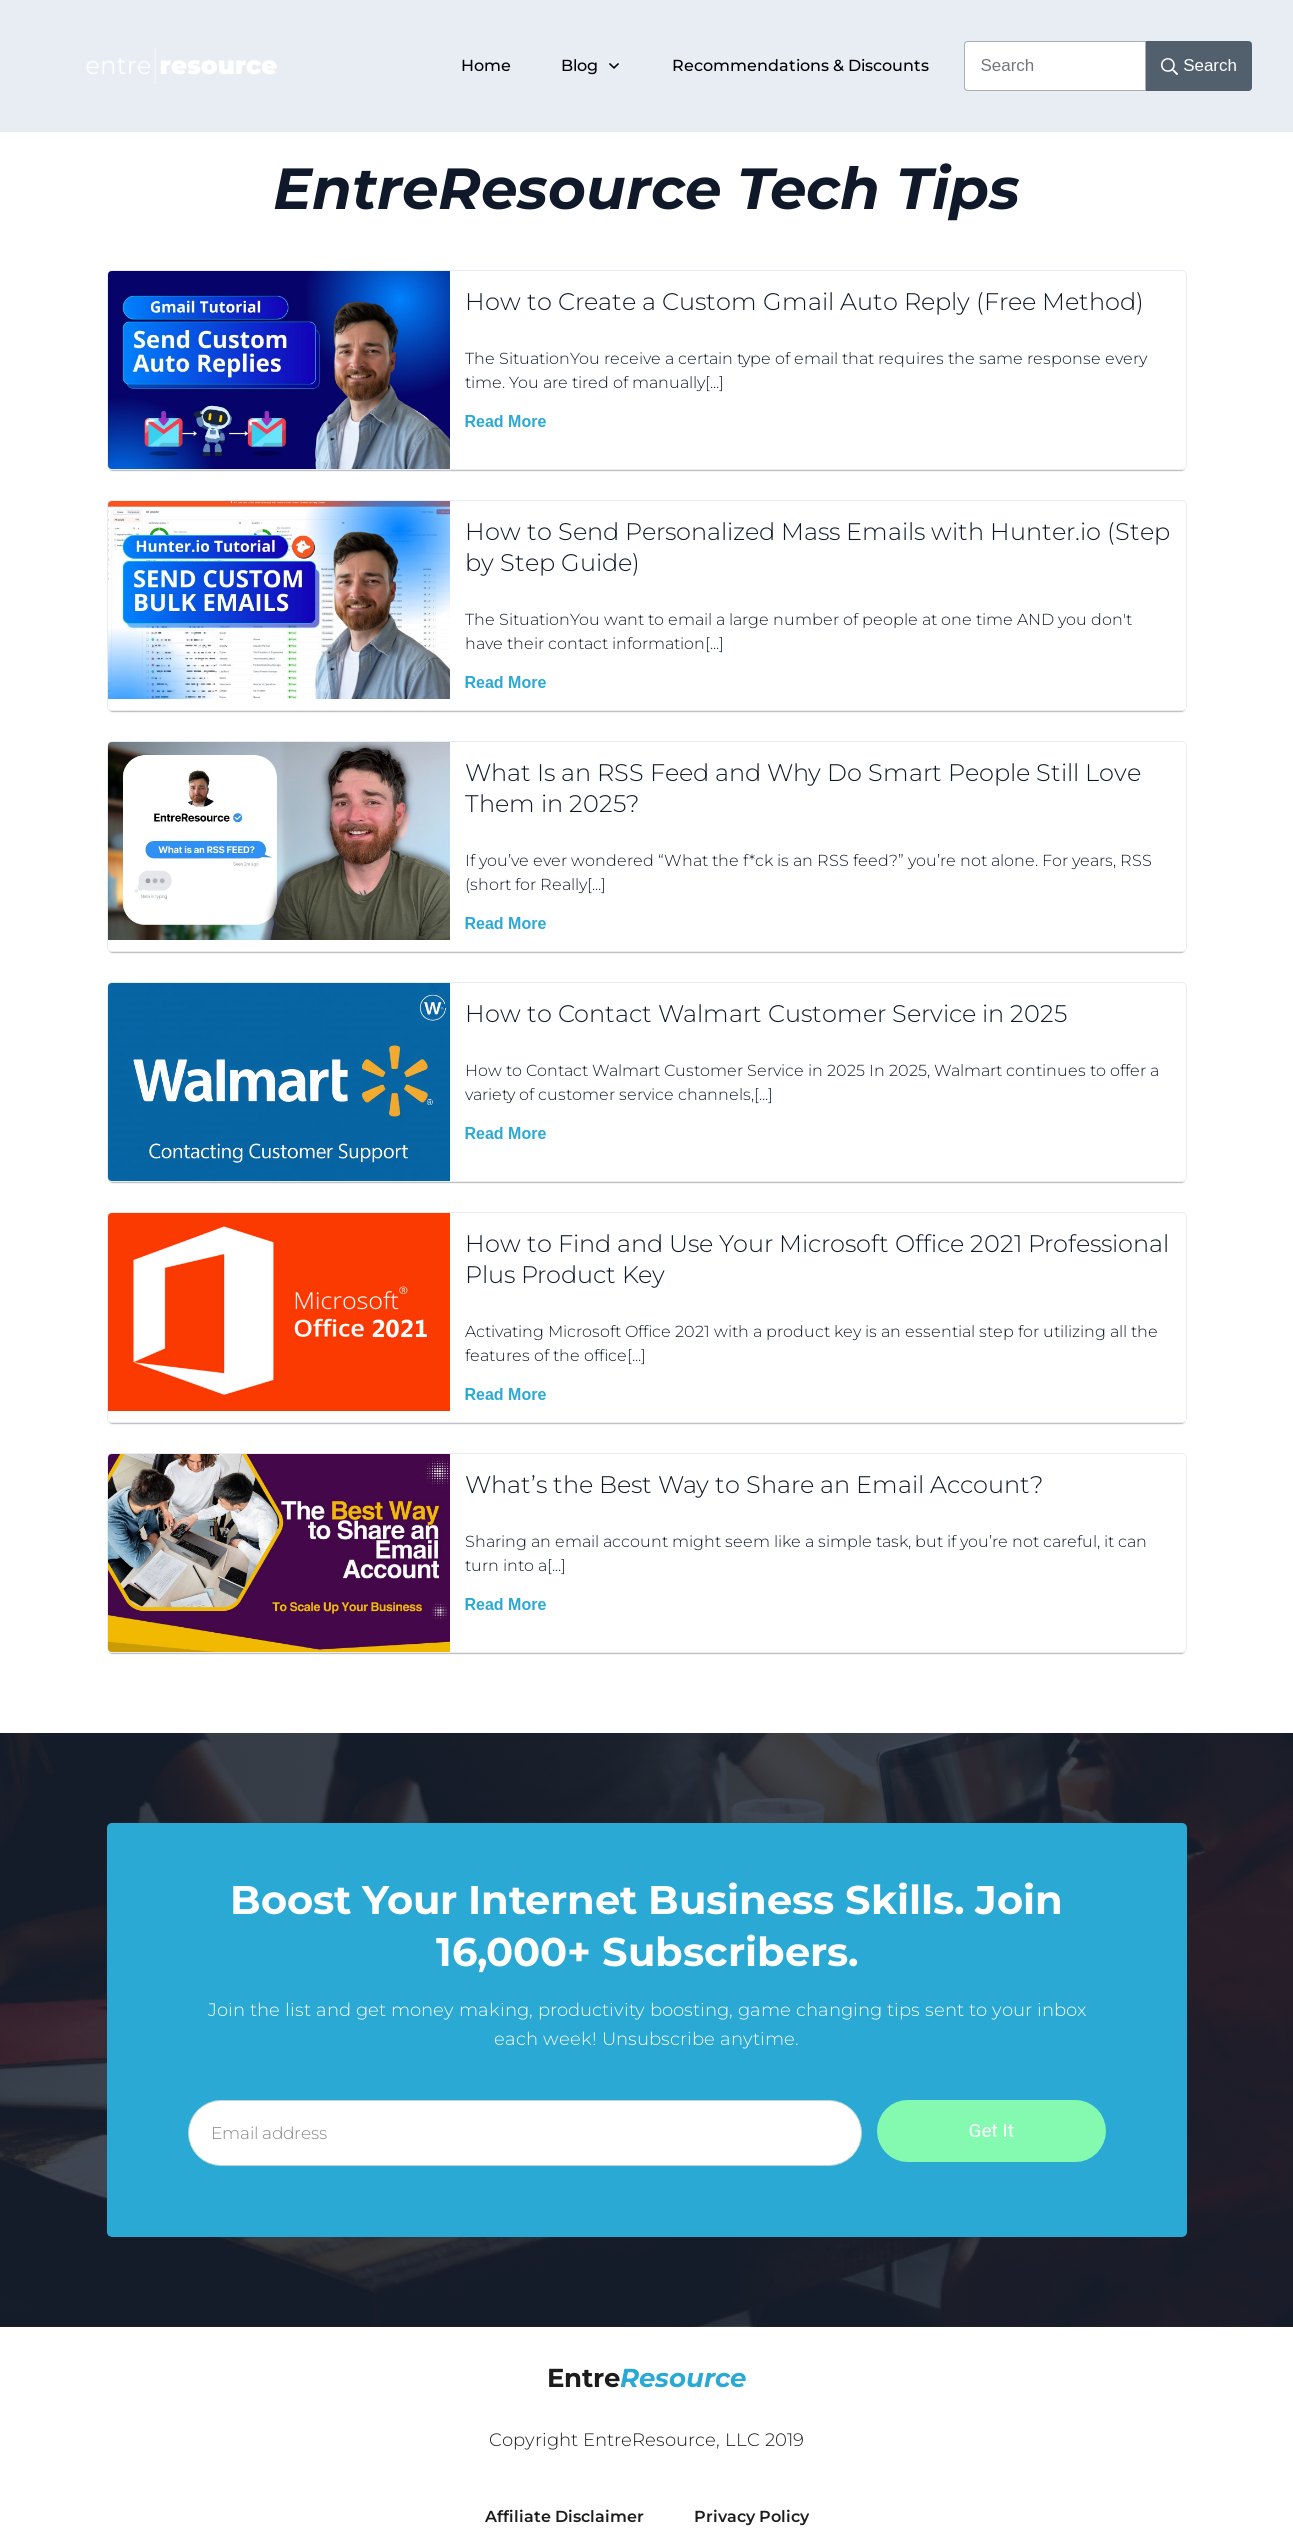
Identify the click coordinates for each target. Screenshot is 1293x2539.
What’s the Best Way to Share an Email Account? (754, 1484)
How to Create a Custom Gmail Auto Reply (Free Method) (804, 301)
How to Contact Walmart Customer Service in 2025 (766, 1013)
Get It (991, 2130)
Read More (506, 421)
